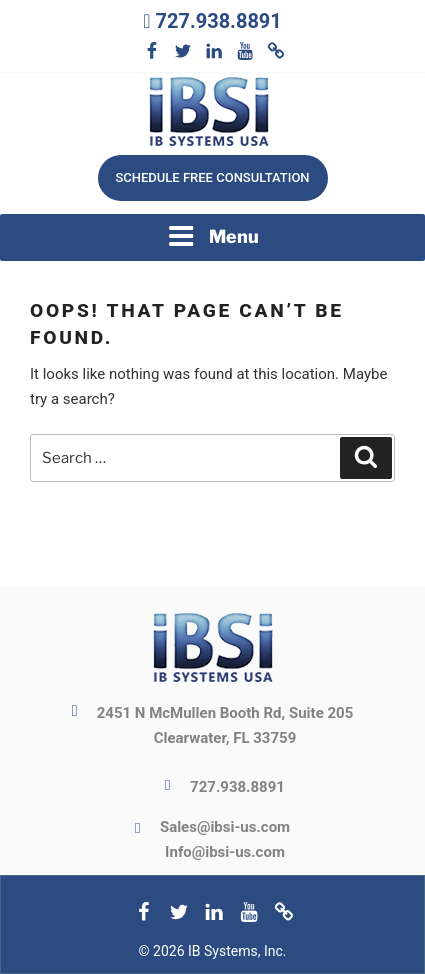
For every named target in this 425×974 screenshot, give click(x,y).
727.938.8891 (218, 21)
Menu (213, 236)
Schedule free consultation (212, 177)
